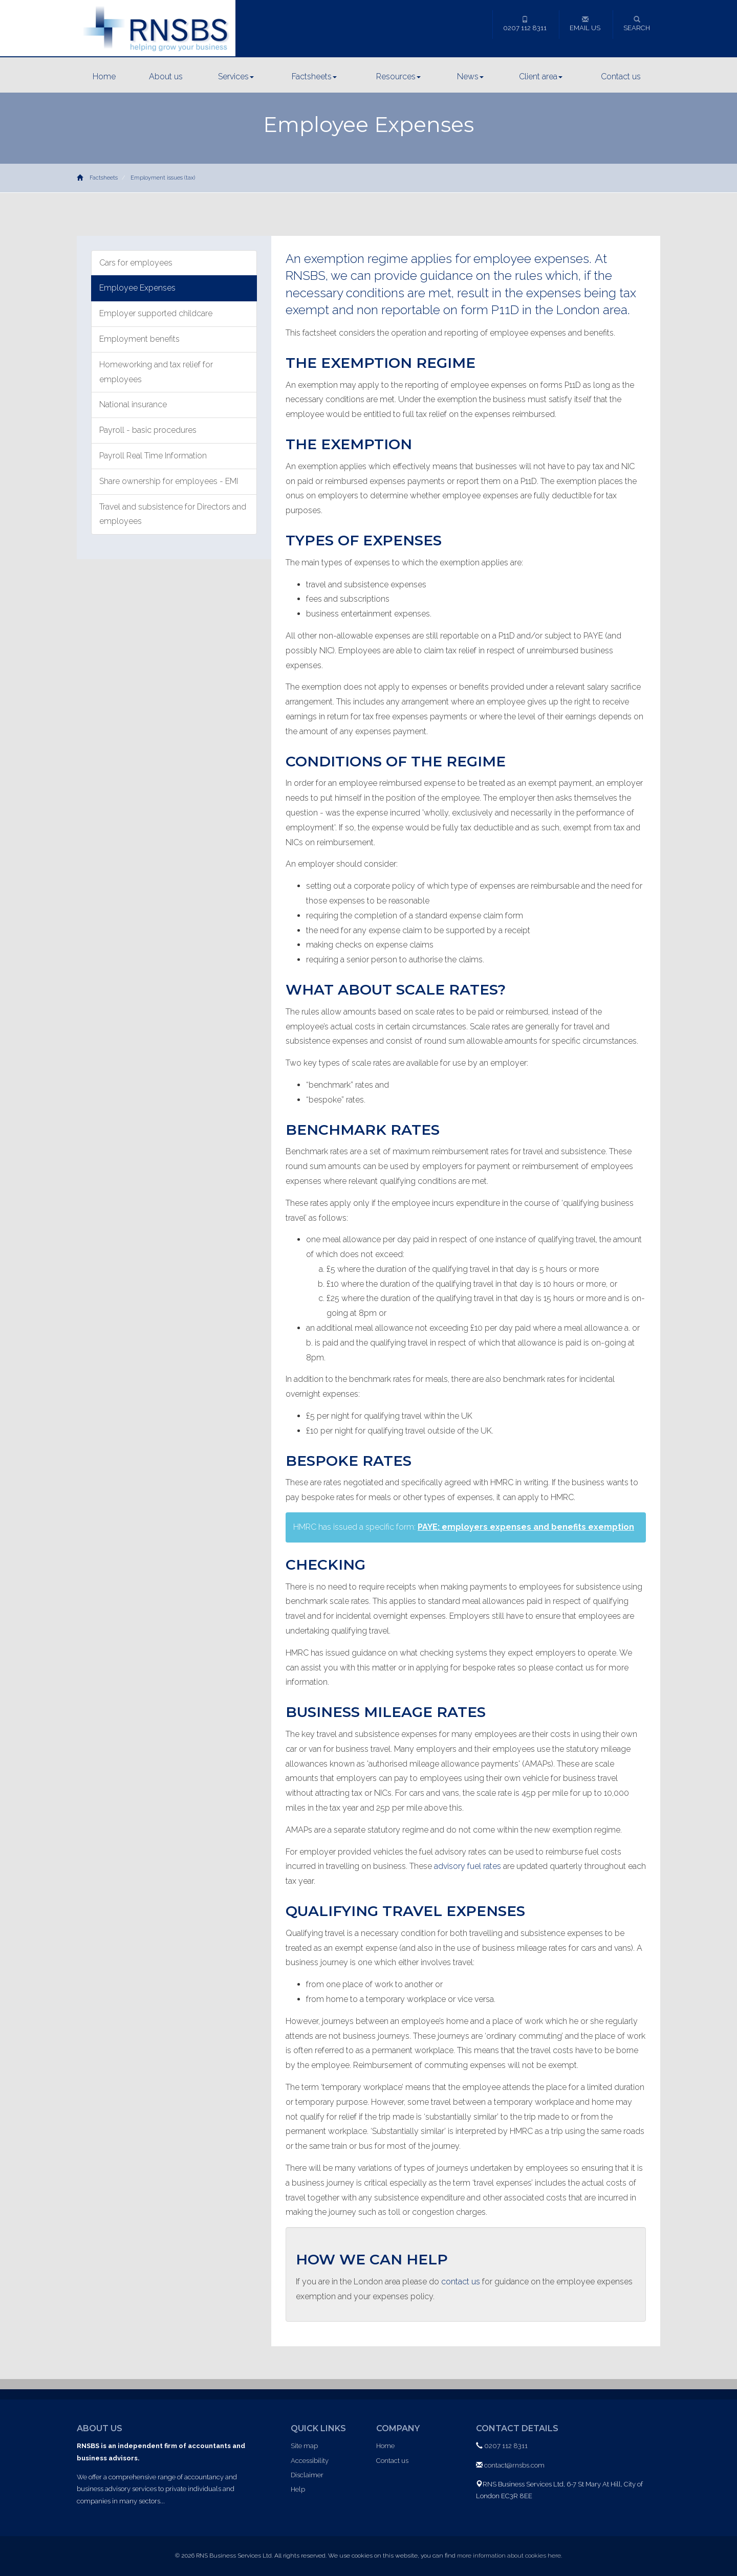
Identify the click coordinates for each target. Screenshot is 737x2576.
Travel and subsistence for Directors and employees (172, 514)
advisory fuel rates (467, 1866)
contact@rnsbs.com (514, 2465)
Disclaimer (307, 2475)
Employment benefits (139, 339)
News (470, 76)
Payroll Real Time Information (153, 455)
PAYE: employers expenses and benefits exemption (526, 1527)
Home (104, 76)
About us (166, 76)
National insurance (133, 404)
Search (636, 24)
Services (236, 76)
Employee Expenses (137, 288)
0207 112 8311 (525, 24)
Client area (540, 76)
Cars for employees (135, 263)
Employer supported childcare (155, 313)
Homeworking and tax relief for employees (156, 372)
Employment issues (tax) (163, 177)
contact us (460, 2281)
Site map (304, 2446)
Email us (585, 24)
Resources (398, 76)
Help (298, 2489)
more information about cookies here (509, 2555)
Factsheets (314, 76)
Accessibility (310, 2460)
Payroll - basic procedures (148, 430)
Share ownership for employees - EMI (168, 481)
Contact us (621, 76)
